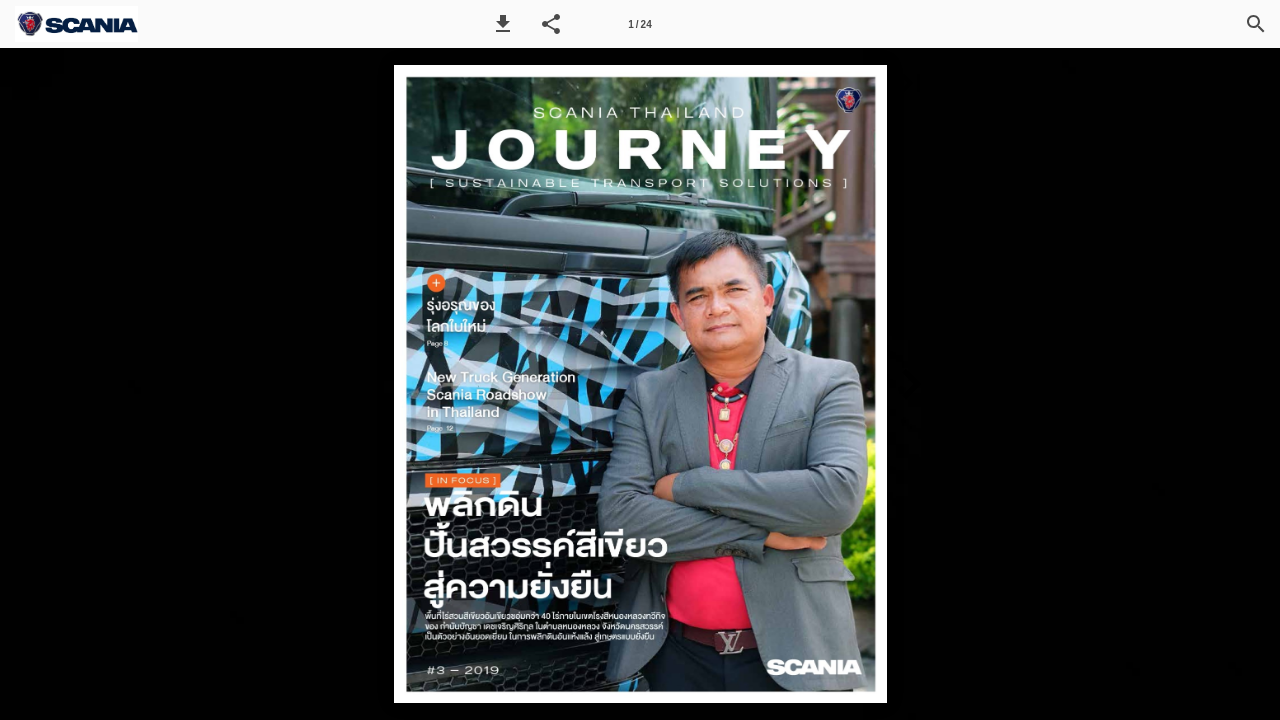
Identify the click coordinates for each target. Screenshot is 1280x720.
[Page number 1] (640, 24)
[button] (503, 24)
